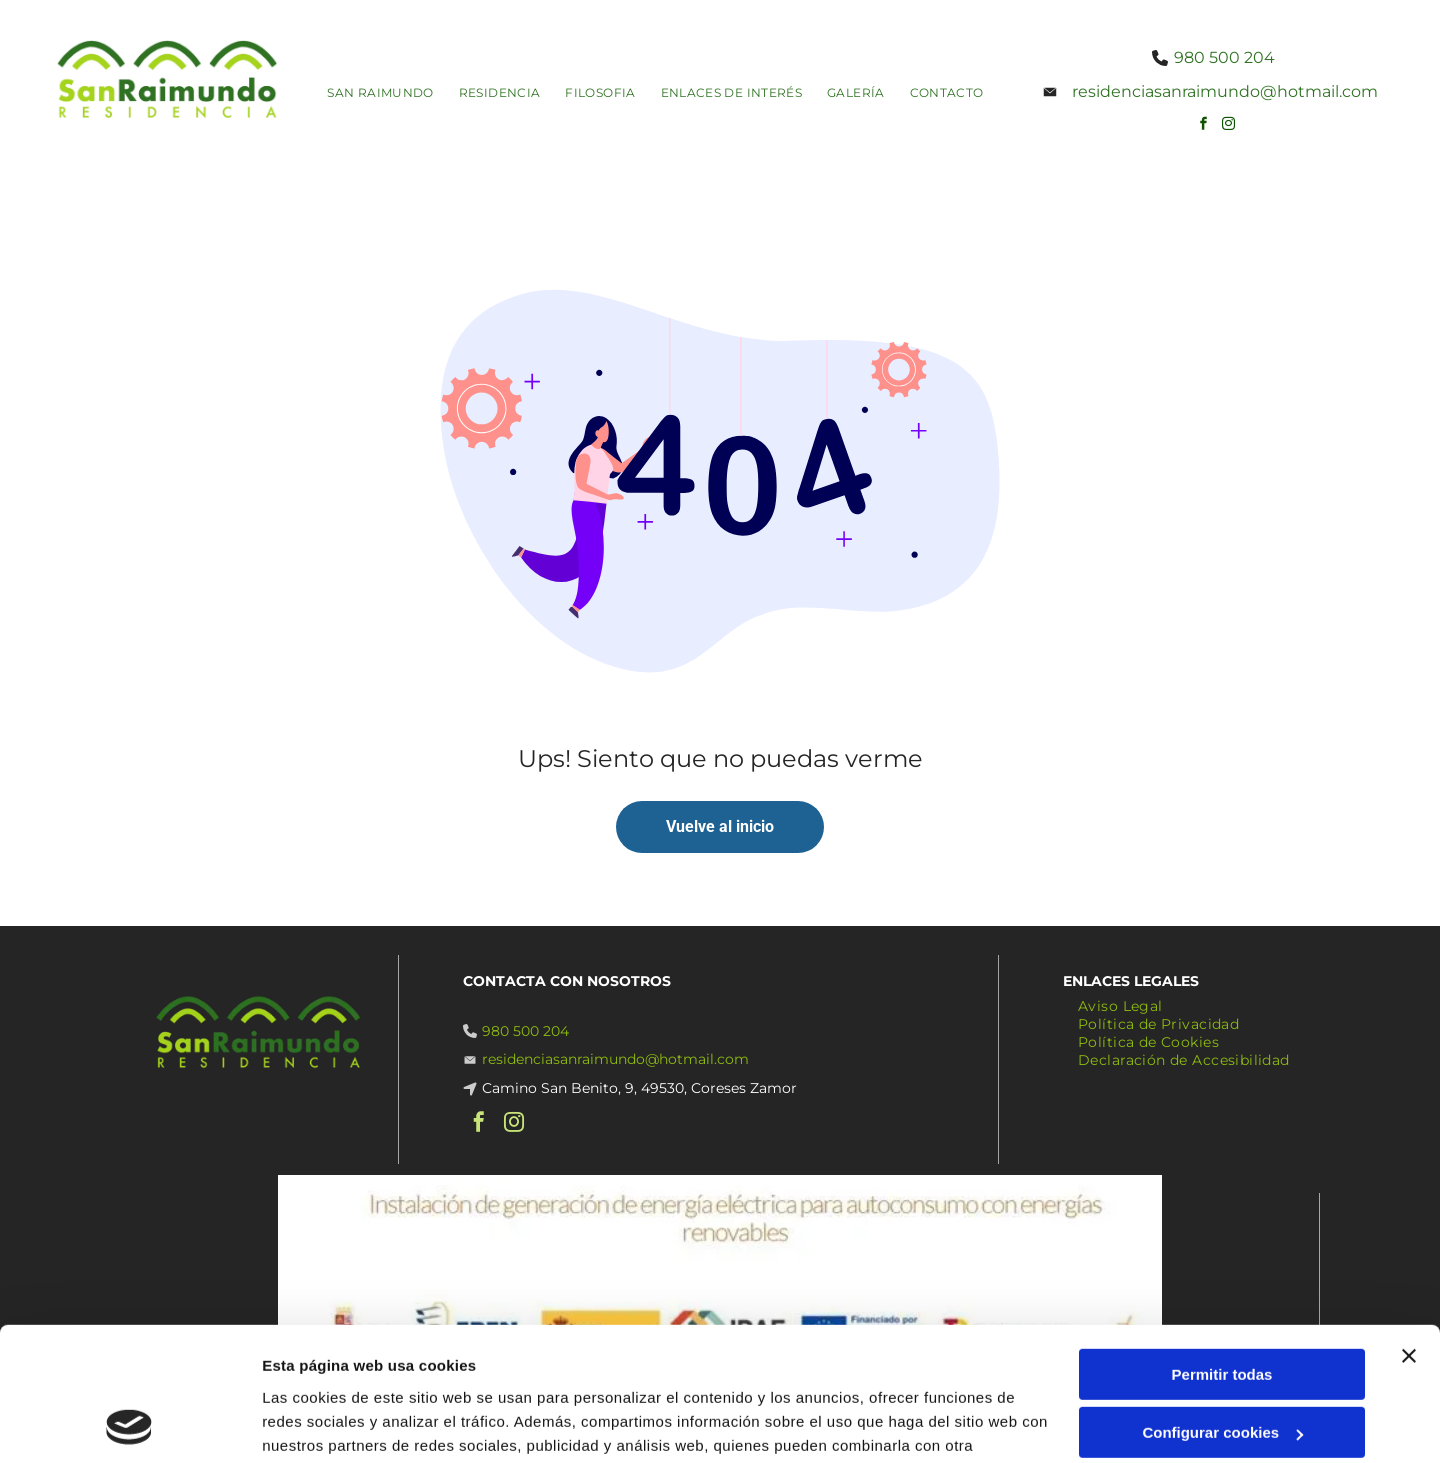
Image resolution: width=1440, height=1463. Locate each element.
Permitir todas (1222, 1249)
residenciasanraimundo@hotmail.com (1225, 91)
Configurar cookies (1222, 1308)
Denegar (1222, 1366)
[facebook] (1203, 126)
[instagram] (1228, 126)
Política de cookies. (408, 1368)
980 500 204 (1224, 57)
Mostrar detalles (320, 1423)
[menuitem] (387, 92)
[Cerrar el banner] (1409, 1231)
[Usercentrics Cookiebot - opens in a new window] (129, 1424)
